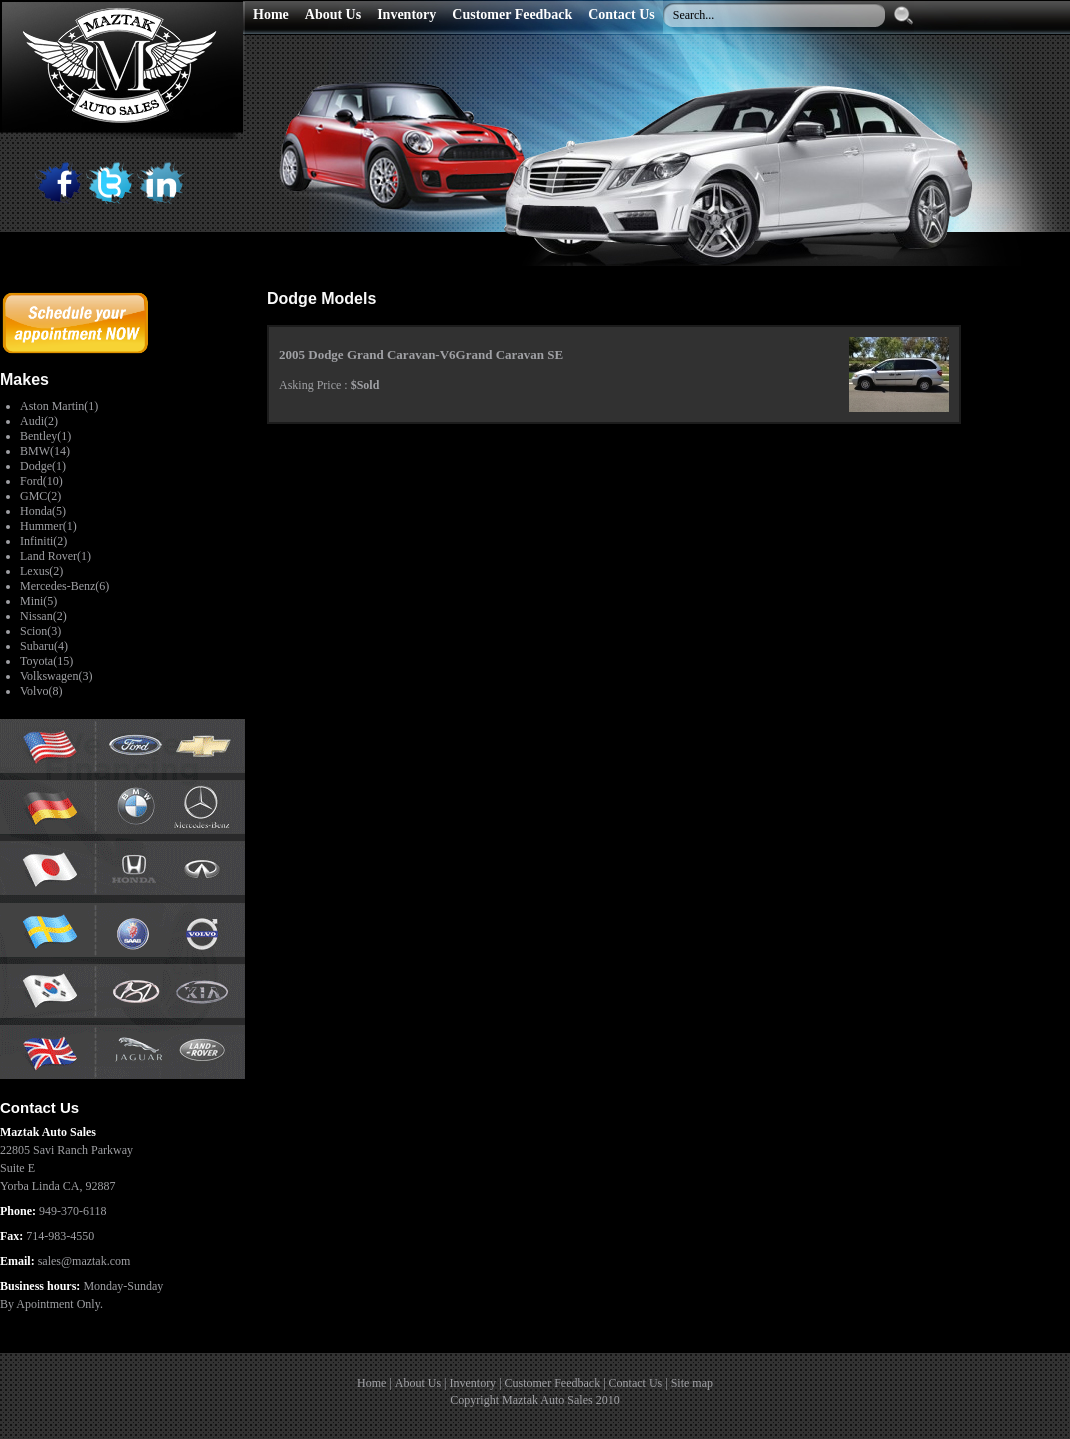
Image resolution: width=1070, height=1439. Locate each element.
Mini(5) (38, 601)
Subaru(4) (44, 646)
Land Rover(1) (55, 556)
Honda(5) (43, 511)
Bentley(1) (45, 436)
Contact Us (636, 1383)
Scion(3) (40, 631)
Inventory (472, 1383)
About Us (418, 1383)
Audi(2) (39, 421)
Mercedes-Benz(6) (64, 586)
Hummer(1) (48, 526)
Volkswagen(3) (56, 676)
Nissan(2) (43, 616)
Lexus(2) (41, 571)
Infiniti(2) (43, 541)
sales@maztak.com (84, 1261)
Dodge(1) (43, 466)
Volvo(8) (41, 691)
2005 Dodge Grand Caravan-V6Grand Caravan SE (421, 354)
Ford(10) (41, 481)
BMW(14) (45, 451)
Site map (692, 1383)
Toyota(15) (46, 661)
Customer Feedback (553, 1383)
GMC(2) (40, 496)
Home (371, 1383)
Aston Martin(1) (59, 406)
